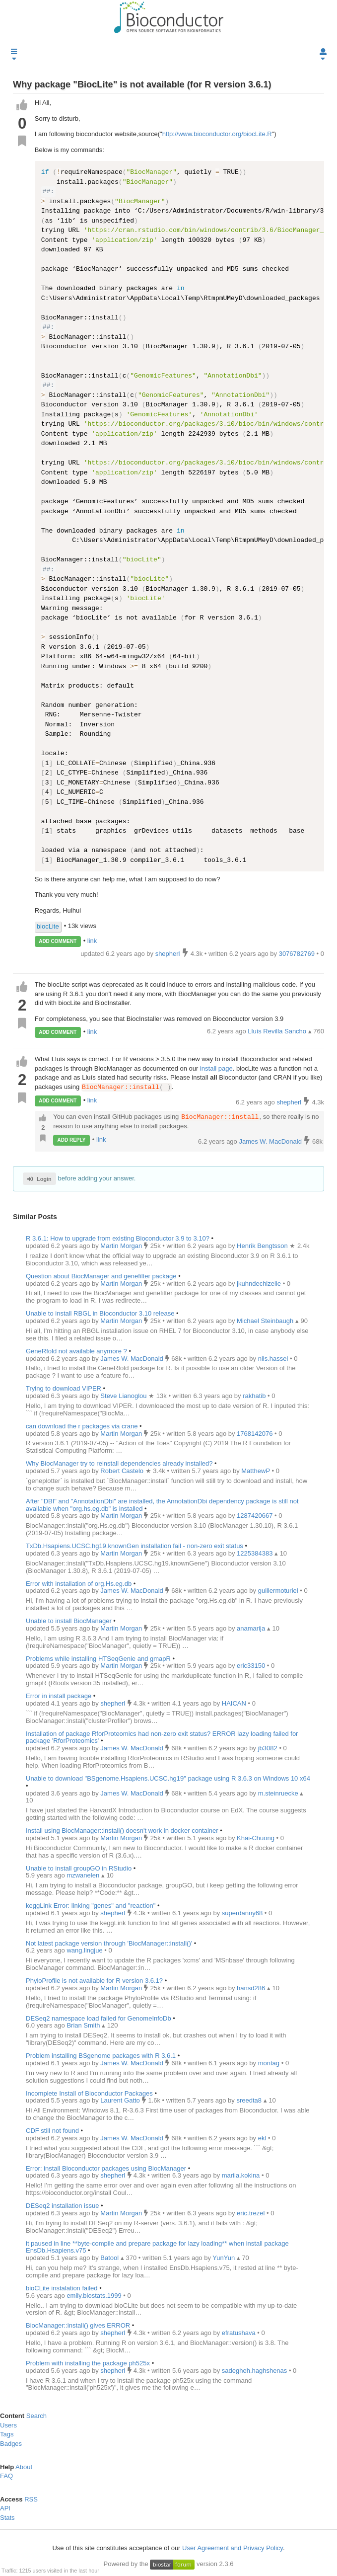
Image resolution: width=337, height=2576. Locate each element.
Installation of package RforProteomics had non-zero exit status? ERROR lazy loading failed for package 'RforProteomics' (162, 1737)
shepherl (289, 1102)
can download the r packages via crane (81, 1426)
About (23, 2467)
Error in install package (58, 1696)
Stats (7, 2517)
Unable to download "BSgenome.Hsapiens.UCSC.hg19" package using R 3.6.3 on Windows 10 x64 (168, 1778)
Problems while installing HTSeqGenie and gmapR (98, 1658)
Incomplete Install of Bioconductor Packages (89, 2093)
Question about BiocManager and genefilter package (101, 1276)
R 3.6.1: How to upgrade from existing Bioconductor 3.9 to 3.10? (117, 1238)
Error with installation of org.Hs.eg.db (79, 1583)
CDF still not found (52, 2130)
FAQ (6, 2476)
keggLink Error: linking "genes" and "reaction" (90, 1905)
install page (216, 1068)
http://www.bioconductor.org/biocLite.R (217, 134)
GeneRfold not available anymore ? (77, 1351)
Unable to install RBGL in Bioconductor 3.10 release (100, 1313)
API (5, 2508)
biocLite (48, 926)
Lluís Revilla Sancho (278, 1031)
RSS (31, 2499)
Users (8, 2425)
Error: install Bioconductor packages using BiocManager (106, 2168)
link (92, 940)
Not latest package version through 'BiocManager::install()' (109, 1943)
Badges (11, 2443)
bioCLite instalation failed (62, 2288)
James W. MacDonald (271, 1141)
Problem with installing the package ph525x (88, 2363)
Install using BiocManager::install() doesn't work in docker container (122, 1830)
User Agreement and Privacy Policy (232, 2548)
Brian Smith (84, 2026)
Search (36, 2416)
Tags (6, 2434)
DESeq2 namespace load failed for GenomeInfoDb (98, 2018)
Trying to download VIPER (63, 1388)
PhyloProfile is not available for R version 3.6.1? (94, 1980)
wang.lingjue (85, 1950)
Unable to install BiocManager (69, 1621)
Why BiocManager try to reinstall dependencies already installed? (119, 1463)
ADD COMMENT (57, 941)
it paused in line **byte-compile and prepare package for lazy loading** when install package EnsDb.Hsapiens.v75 (157, 2247)
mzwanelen (84, 1875)
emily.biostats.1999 (95, 2295)
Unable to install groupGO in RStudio (79, 1868)
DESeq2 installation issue (62, 2205)
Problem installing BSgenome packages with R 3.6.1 (101, 2055)
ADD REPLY (72, 1140)
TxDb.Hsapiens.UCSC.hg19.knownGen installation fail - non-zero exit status (134, 1546)
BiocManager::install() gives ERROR (78, 2326)
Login (39, 1179)
